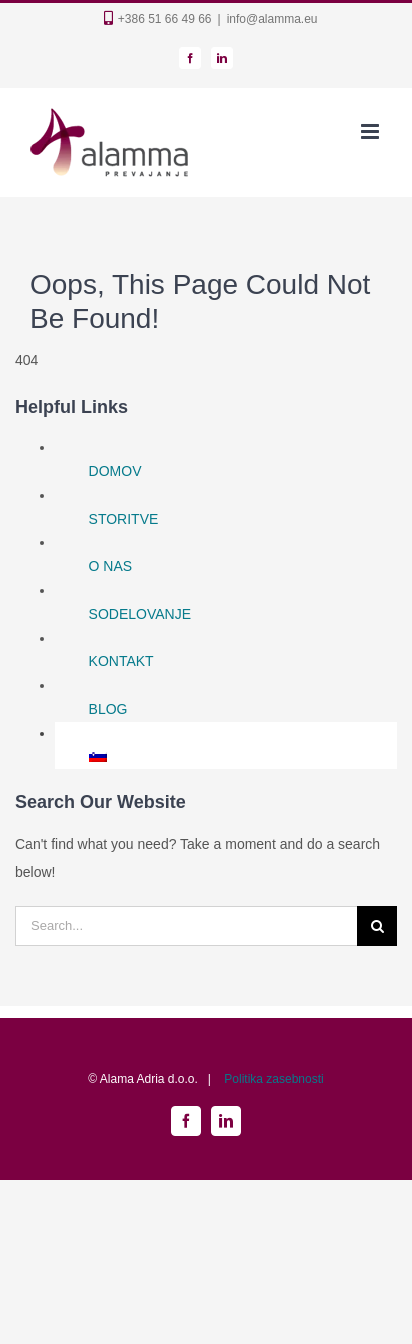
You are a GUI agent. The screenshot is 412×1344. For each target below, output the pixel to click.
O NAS (111, 566)
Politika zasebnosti (273, 1079)
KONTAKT (121, 661)
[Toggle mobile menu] (371, 131)
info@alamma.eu (272, 19)
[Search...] (186, 926)
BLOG (108, 709)
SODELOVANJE (140, 614)
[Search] (377, 926)
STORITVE (124, 519)
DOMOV (115, 471)
